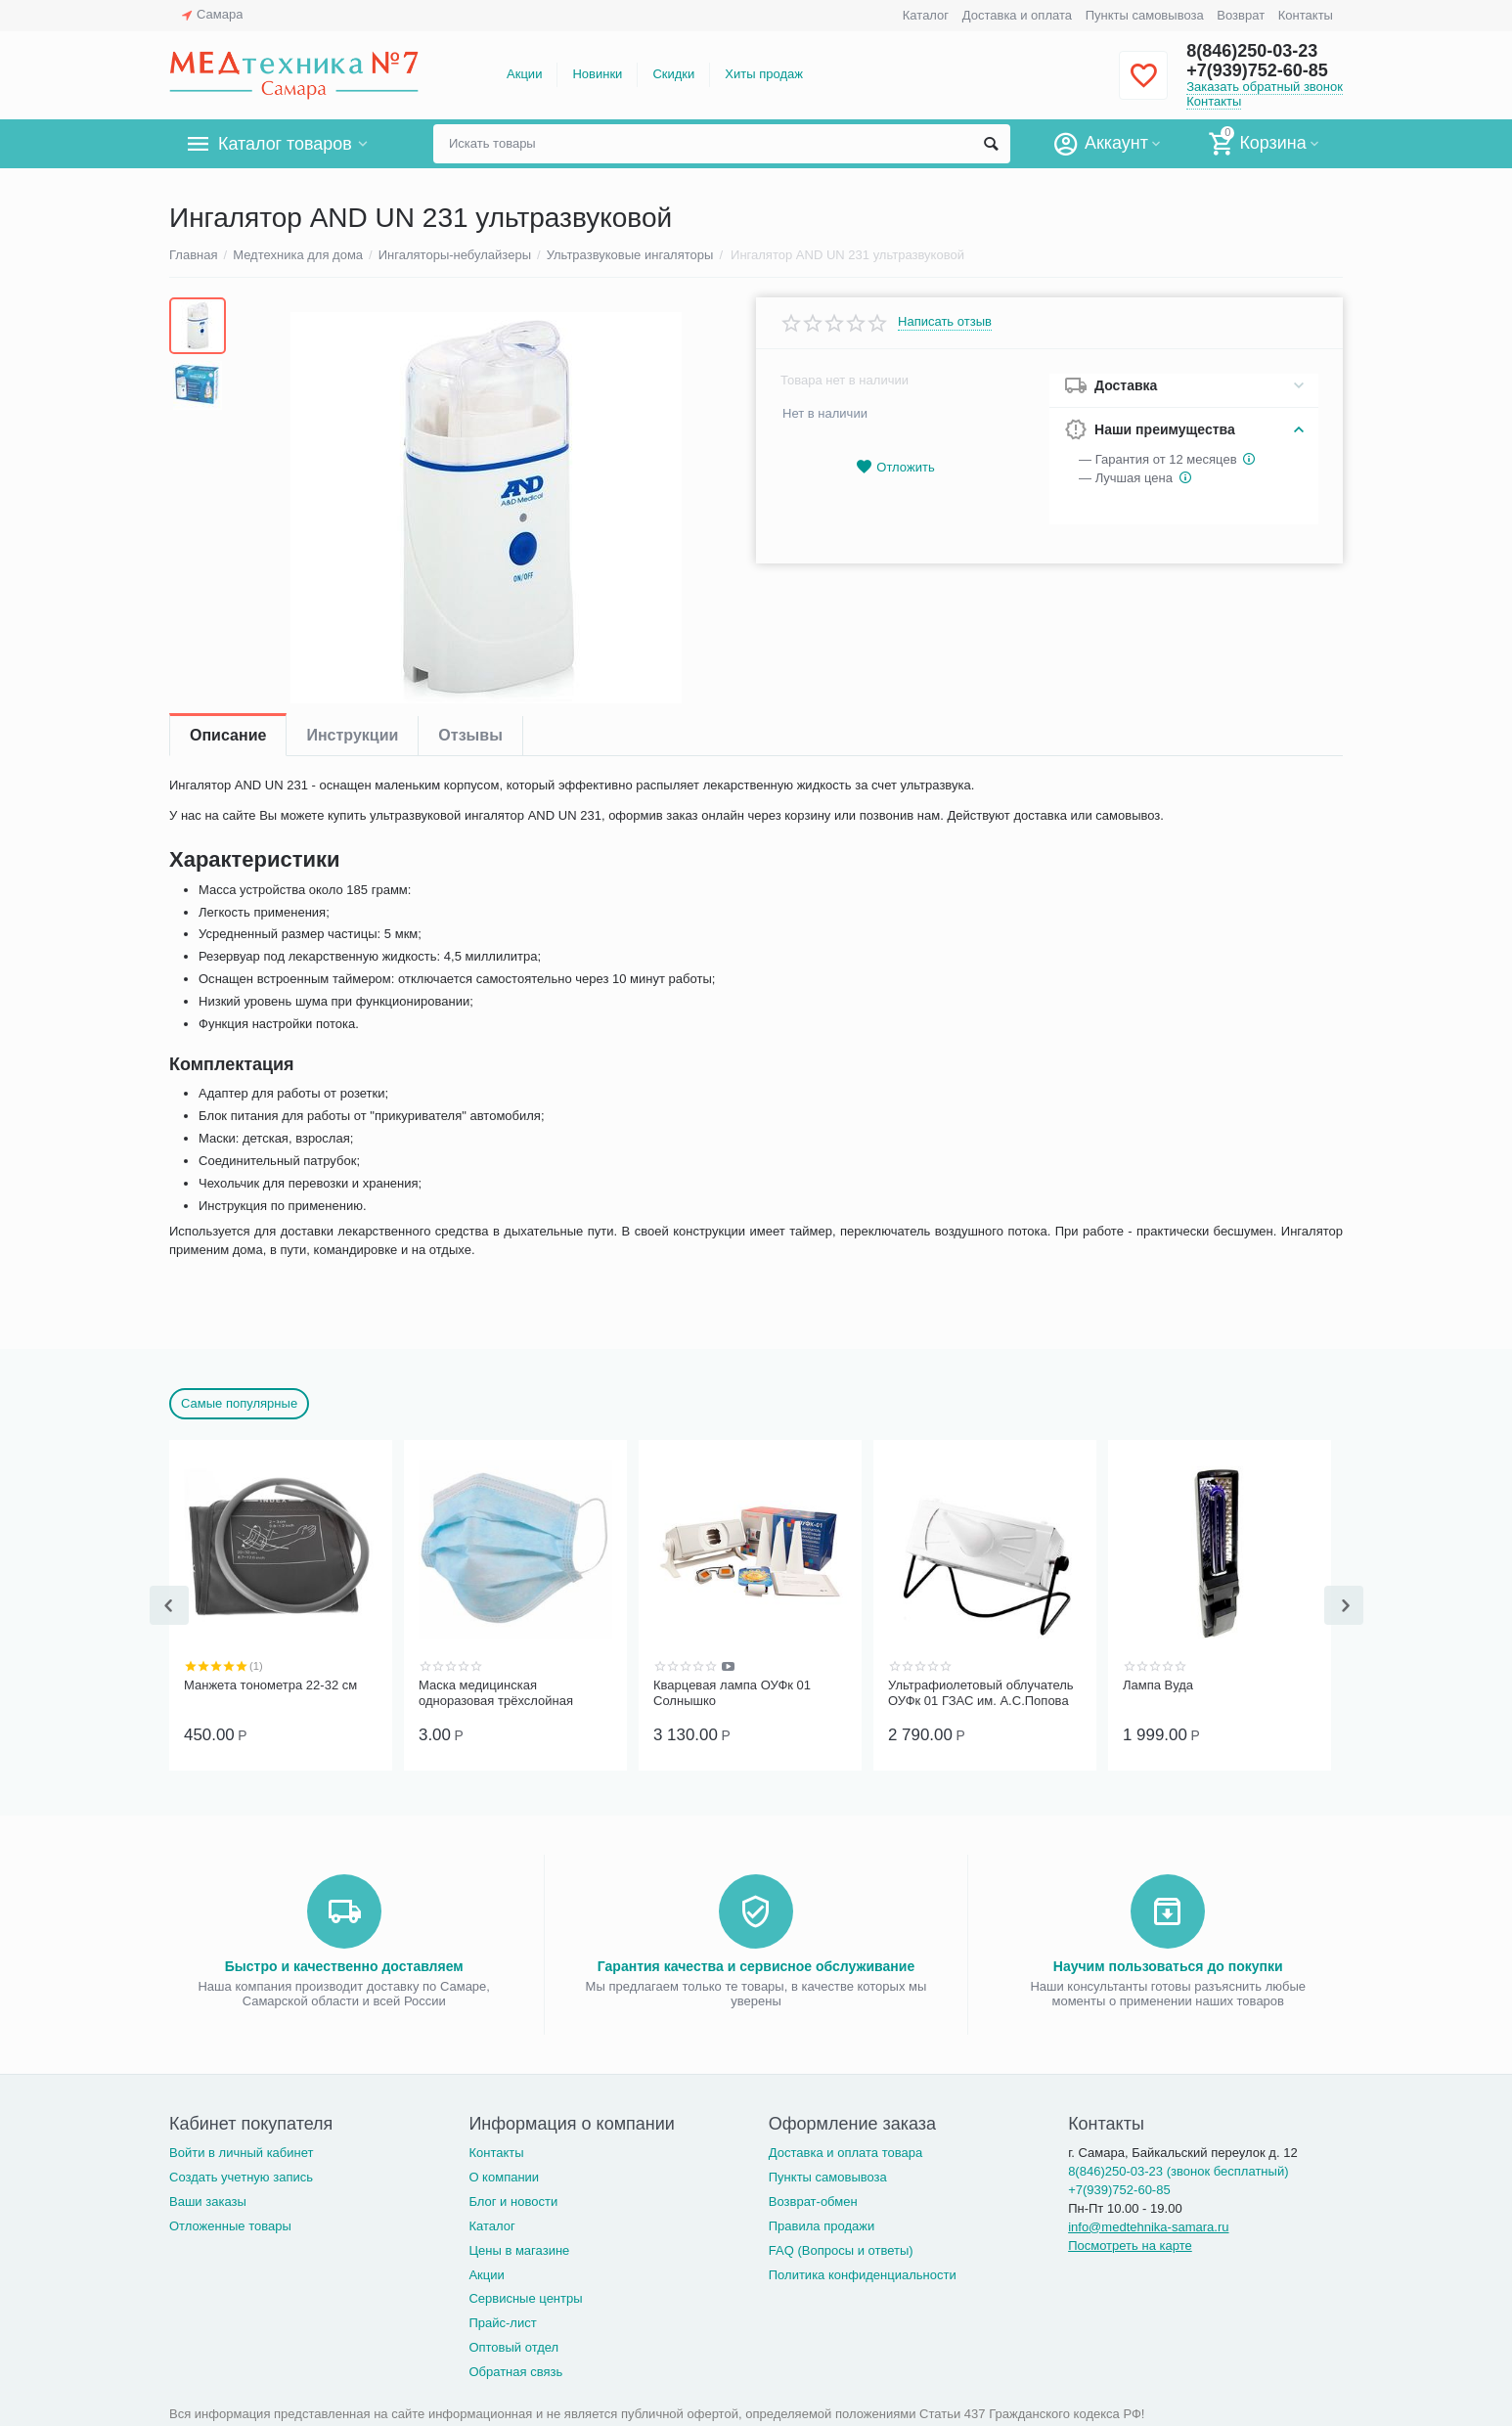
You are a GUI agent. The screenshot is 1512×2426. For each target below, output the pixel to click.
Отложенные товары (230, 2224)
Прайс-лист (502, 2321)
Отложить (895, 467)
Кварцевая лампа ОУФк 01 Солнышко (732, 1693)
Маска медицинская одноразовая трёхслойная (496, 1693)
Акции (524, 74)
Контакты (1305, 15)
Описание (228, 735)
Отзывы (470, 735)
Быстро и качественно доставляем (344, 1964)
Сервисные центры (525, 2296)
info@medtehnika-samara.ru (1148, 2225)
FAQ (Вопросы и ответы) (841, 2248)
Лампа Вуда (1158, 1685)
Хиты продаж (764, 74)
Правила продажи (822, 2224)
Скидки (673, 74)
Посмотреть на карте (1130, 2243)
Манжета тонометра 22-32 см (270, 1685)
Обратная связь (515, 2369)
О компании (503, 2175)
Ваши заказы (207, 2199)
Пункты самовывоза (1145, 15)
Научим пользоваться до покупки (1168, 1964)
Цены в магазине (518, 2248)
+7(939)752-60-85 (1257, 70)
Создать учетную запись (241, 2175)
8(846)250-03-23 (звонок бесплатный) (1178, 2169)
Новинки (597, 74)
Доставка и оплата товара (845, 2150)
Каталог (926, 15)
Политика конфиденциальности (862, 2273)
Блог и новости (512, 2199)
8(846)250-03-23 (1251, 51)
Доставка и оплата (1017, 15)
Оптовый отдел (513, 2345)
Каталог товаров (285, 144)
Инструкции (352, 735)
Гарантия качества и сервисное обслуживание (756, 1964)
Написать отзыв (945, 322)
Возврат (1241, 15)
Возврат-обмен (813, 2199)
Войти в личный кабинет (241, 2150)
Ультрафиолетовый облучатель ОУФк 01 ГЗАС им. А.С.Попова (981, 1693)
